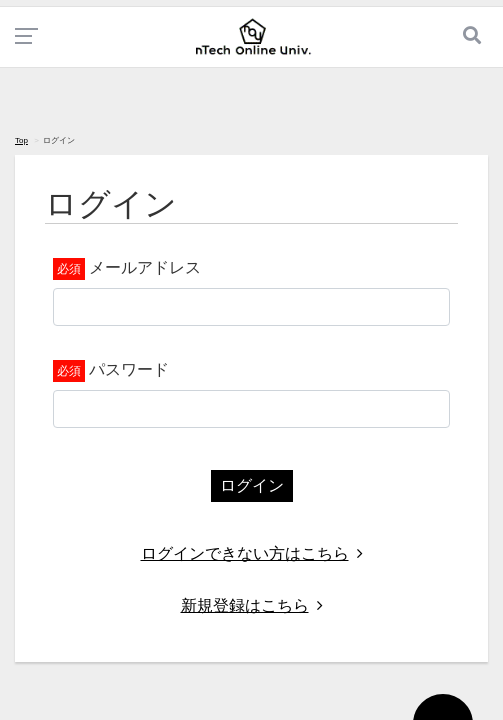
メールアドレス (145, 267)
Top (21, 140)
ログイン (252, 485)
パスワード (129, 369)
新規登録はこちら (252, 605)
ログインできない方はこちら (252, 553)
